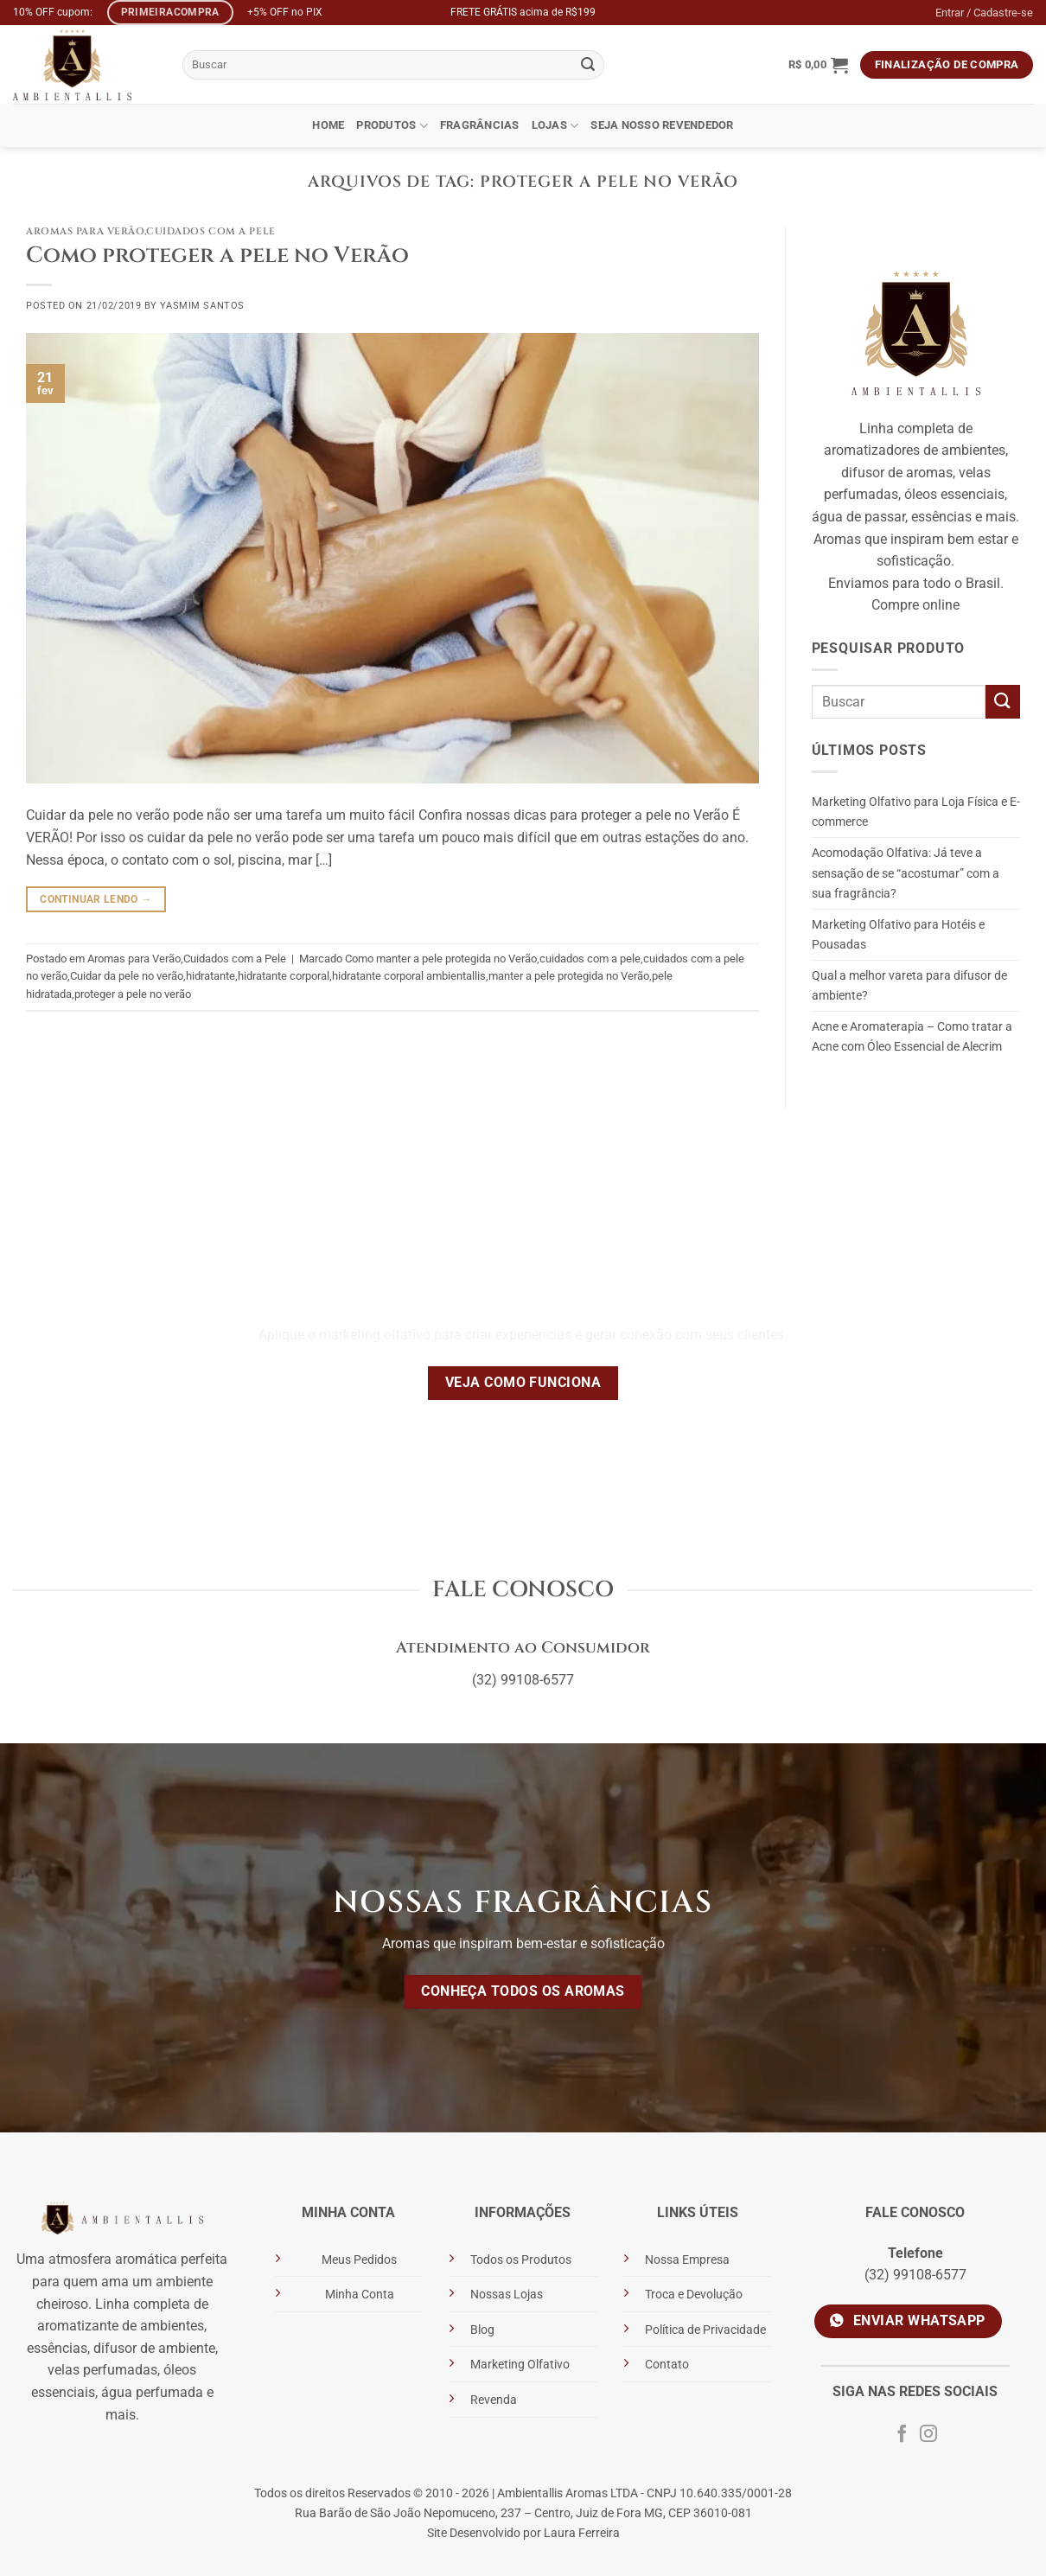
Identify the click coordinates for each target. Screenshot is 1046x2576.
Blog (482, 2330)
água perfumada (152, 2392)
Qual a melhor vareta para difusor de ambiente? (909, 985)
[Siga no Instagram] (928, 2435)
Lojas (555, 126)
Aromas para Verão (85, 231)
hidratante (210, 975)
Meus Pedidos (359, 2260)
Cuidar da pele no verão (126, 975)
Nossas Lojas (506, 2294)
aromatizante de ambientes (120, 2325)
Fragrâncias (480, 124)
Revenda (493, 2400)
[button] (818, 65)
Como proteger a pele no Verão (217, 255)
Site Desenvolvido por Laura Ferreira (523, 2533)
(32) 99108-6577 (523, 1680)
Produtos (392, 126)
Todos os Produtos (520, 2260)
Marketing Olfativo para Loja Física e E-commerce (916, 812)
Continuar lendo (95, 900)
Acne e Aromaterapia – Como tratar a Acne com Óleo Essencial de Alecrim (912, 1037)
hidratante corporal (283, 975)
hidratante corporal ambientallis (409, 975)
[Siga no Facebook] (901, 2435)
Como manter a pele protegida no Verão (441, 958)
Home (328, 124)
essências (57, 2348)
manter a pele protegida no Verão (568, 975)
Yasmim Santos (202, 305)
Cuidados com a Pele (211, 231)
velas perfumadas (102, 2370)
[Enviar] (588, 65)
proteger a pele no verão (132, 994)
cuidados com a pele (590, 958)
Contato (667, 2364)
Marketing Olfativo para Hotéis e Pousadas (898, 934)
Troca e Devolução (694, 2294)
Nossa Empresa (687, 2260)
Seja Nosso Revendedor (661, 124)
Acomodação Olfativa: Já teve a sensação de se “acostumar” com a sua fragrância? (905, 873)
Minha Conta (359, 2294)
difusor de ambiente (154, 2348)
